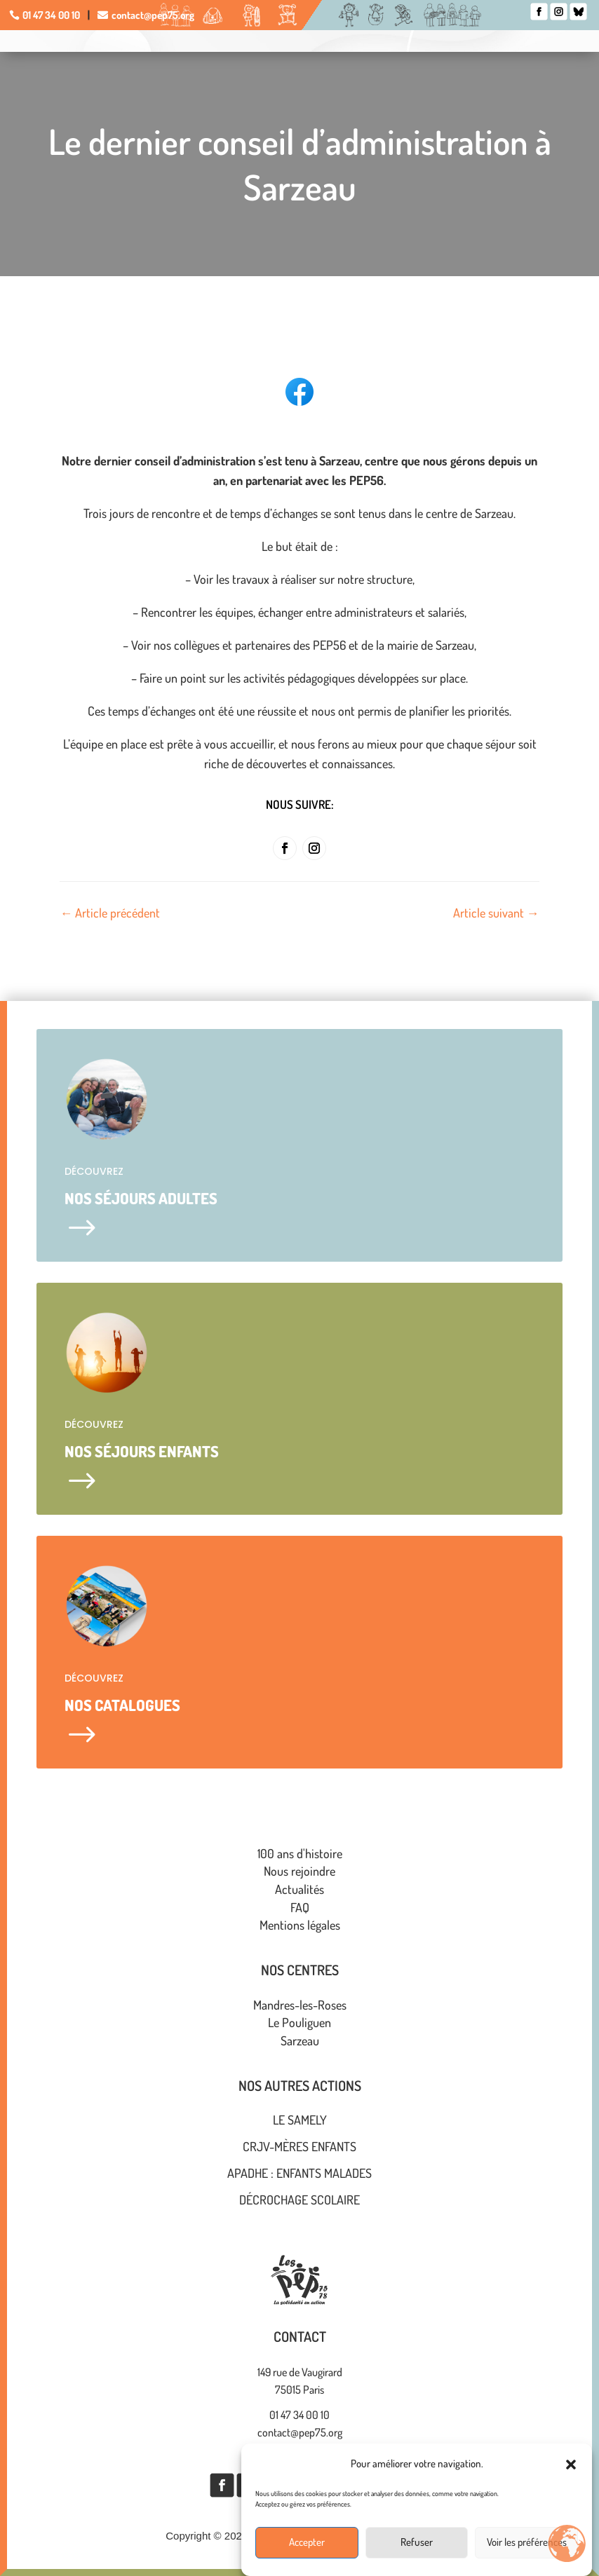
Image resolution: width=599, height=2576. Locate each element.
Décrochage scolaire (299, 2199)
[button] (571, 2490)
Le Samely (300, 2119)
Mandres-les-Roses (299, 2004)
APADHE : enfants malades (299, 2173)
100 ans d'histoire (299, 1853)
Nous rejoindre (299, 1871)
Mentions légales (300, 1925)
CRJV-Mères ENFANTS (299, 2146)
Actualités (299, 1889)
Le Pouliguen (299, 2022)
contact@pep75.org (153, 15)
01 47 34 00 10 (51, 15)
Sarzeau (300, 2040)
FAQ (299, 1907)
